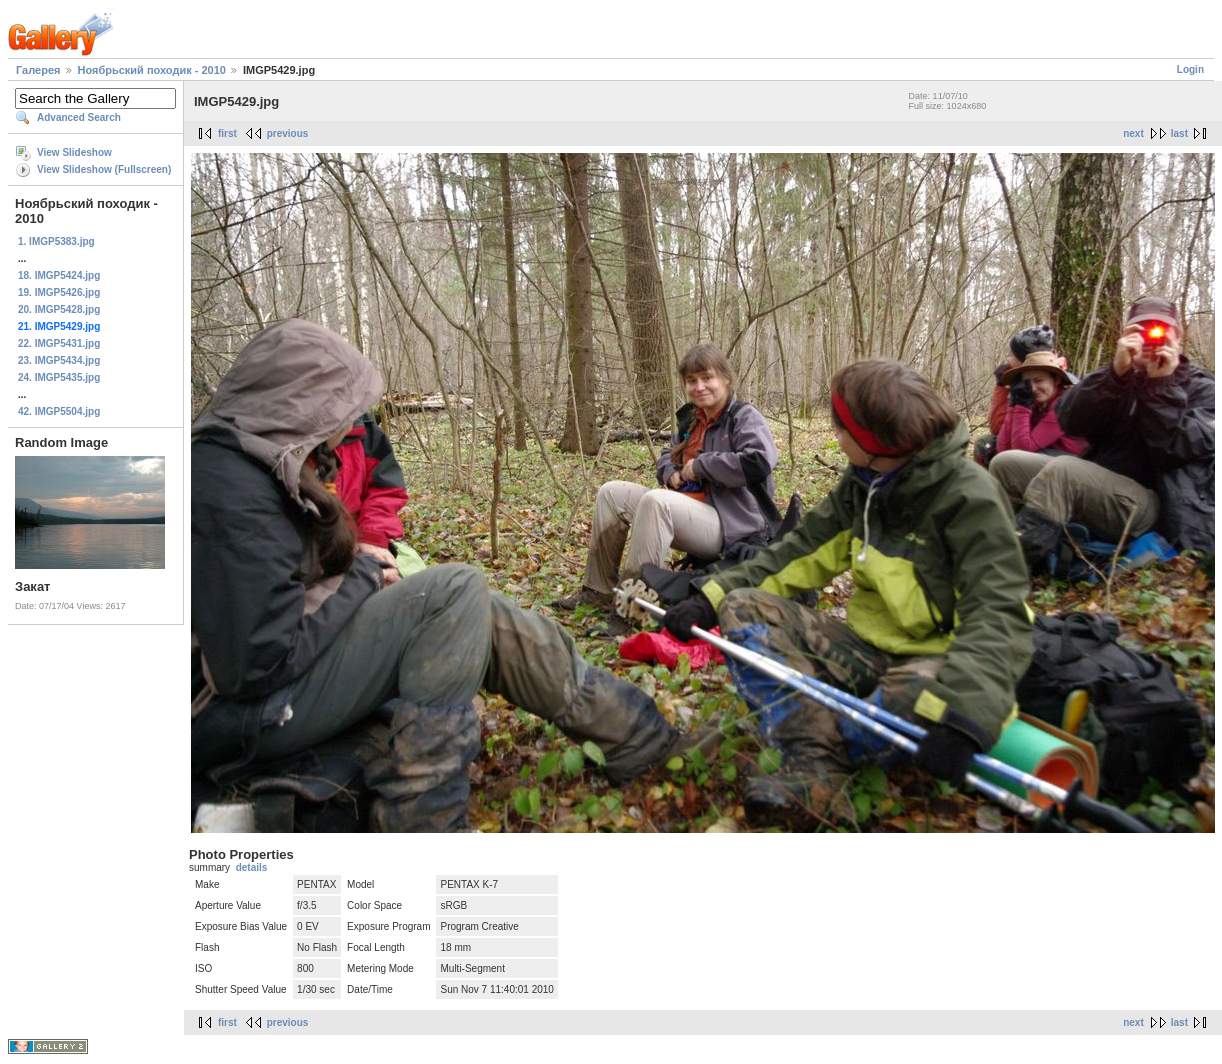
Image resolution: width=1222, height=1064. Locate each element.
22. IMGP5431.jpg (59, 343)
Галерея (38, 70)
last (1179, 133)
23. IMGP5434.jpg (59, 360)
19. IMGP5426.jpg (59, 292)
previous (288, 133)
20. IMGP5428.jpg (59, 309)
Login (1190, 69)
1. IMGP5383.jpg (56, 241)
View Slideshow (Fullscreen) (104, 169)
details (252, 867)
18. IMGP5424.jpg (59, 275)
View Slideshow (74, 152)
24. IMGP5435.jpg (59, 377)
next (1133, 133)
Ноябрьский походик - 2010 (152, 70)
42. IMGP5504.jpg (59, 411)
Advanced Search (79, 117)
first (227, 133)
